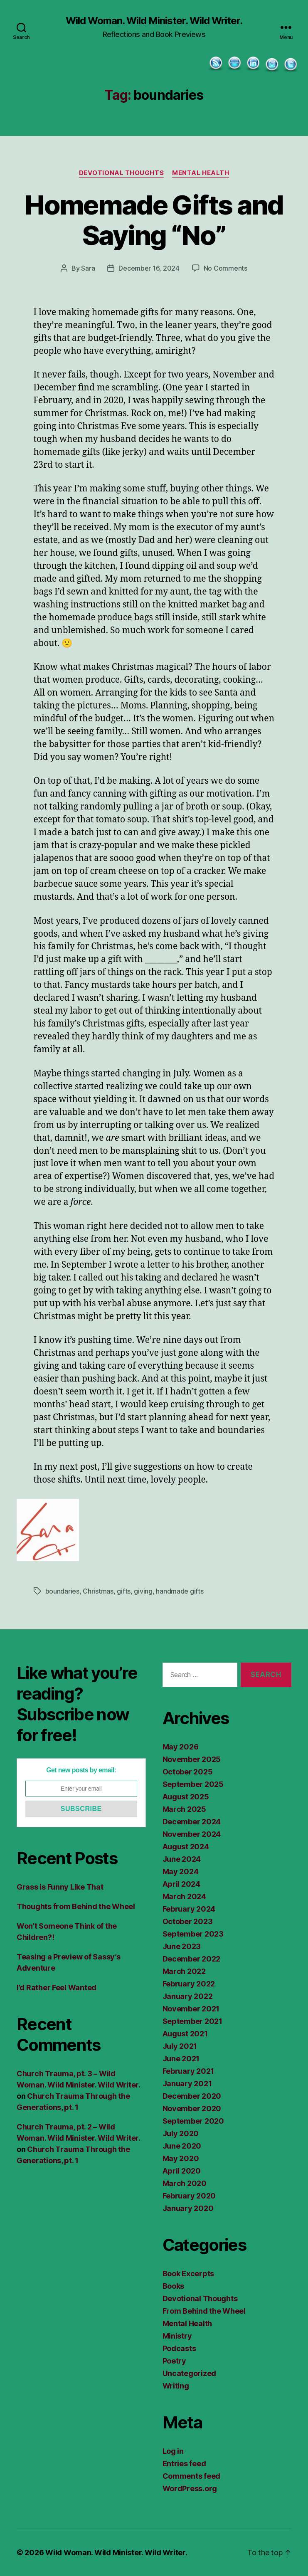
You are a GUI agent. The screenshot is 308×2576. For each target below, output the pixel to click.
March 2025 (184, 1809)
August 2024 (186, 1846)
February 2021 (188, 2071)
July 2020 (181, 2133)
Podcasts (179, 2348)
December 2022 (192, 1958)
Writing (176, 2385)
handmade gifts (179, 1591)
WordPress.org (190, 2488)
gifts (124, 1591)
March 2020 (185, 2183)
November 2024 (192, 1834)
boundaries (62, 1591)
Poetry (174, 2360)
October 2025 (188, 1771)
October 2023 (188, 1921)
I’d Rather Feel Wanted (56, 1987)
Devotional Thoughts (121, 173)
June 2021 (181, 2058)
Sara (88, 268)
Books (174, 2286)
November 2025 (192, 1759)
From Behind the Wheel (204, 2311)
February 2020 (189, 2195)
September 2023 (193, 1934)
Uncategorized (190, 2373)
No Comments (225, 268)
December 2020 (192, 2096)
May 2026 (181, 1746)
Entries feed (184, 2463)
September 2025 (193, 1784)
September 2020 (193, 2121)
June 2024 (182, 1859)
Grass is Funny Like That (60, 1887)
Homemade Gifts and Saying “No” (154, 220)
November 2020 (192, 2108)
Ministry (177, 2336)
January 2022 (188, 1996)
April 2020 (182, 2170)
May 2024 (181, 1871)
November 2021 (191, 2008)
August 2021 (185, 2033)
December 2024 (192, 1821)
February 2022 (189, 1983)
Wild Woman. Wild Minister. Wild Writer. (154, 21)
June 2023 (182, 1946)
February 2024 (189, 1909)
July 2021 (180, 2046)
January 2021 (187, 2083)
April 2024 (181, 1884)
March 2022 (184, 1971)
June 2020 (182, 2146)
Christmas (98, 1591)
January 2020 (188, 2208)
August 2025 (186, 1796)
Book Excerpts (188, 2273)
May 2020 (181, 2158)
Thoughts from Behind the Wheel (76, 1906)
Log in (173, 2451)
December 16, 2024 (148, 268)
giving (143, 1591)
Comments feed (192, 2476)
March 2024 (184, 1896)
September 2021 (192, 2021)
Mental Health (200, 173)
